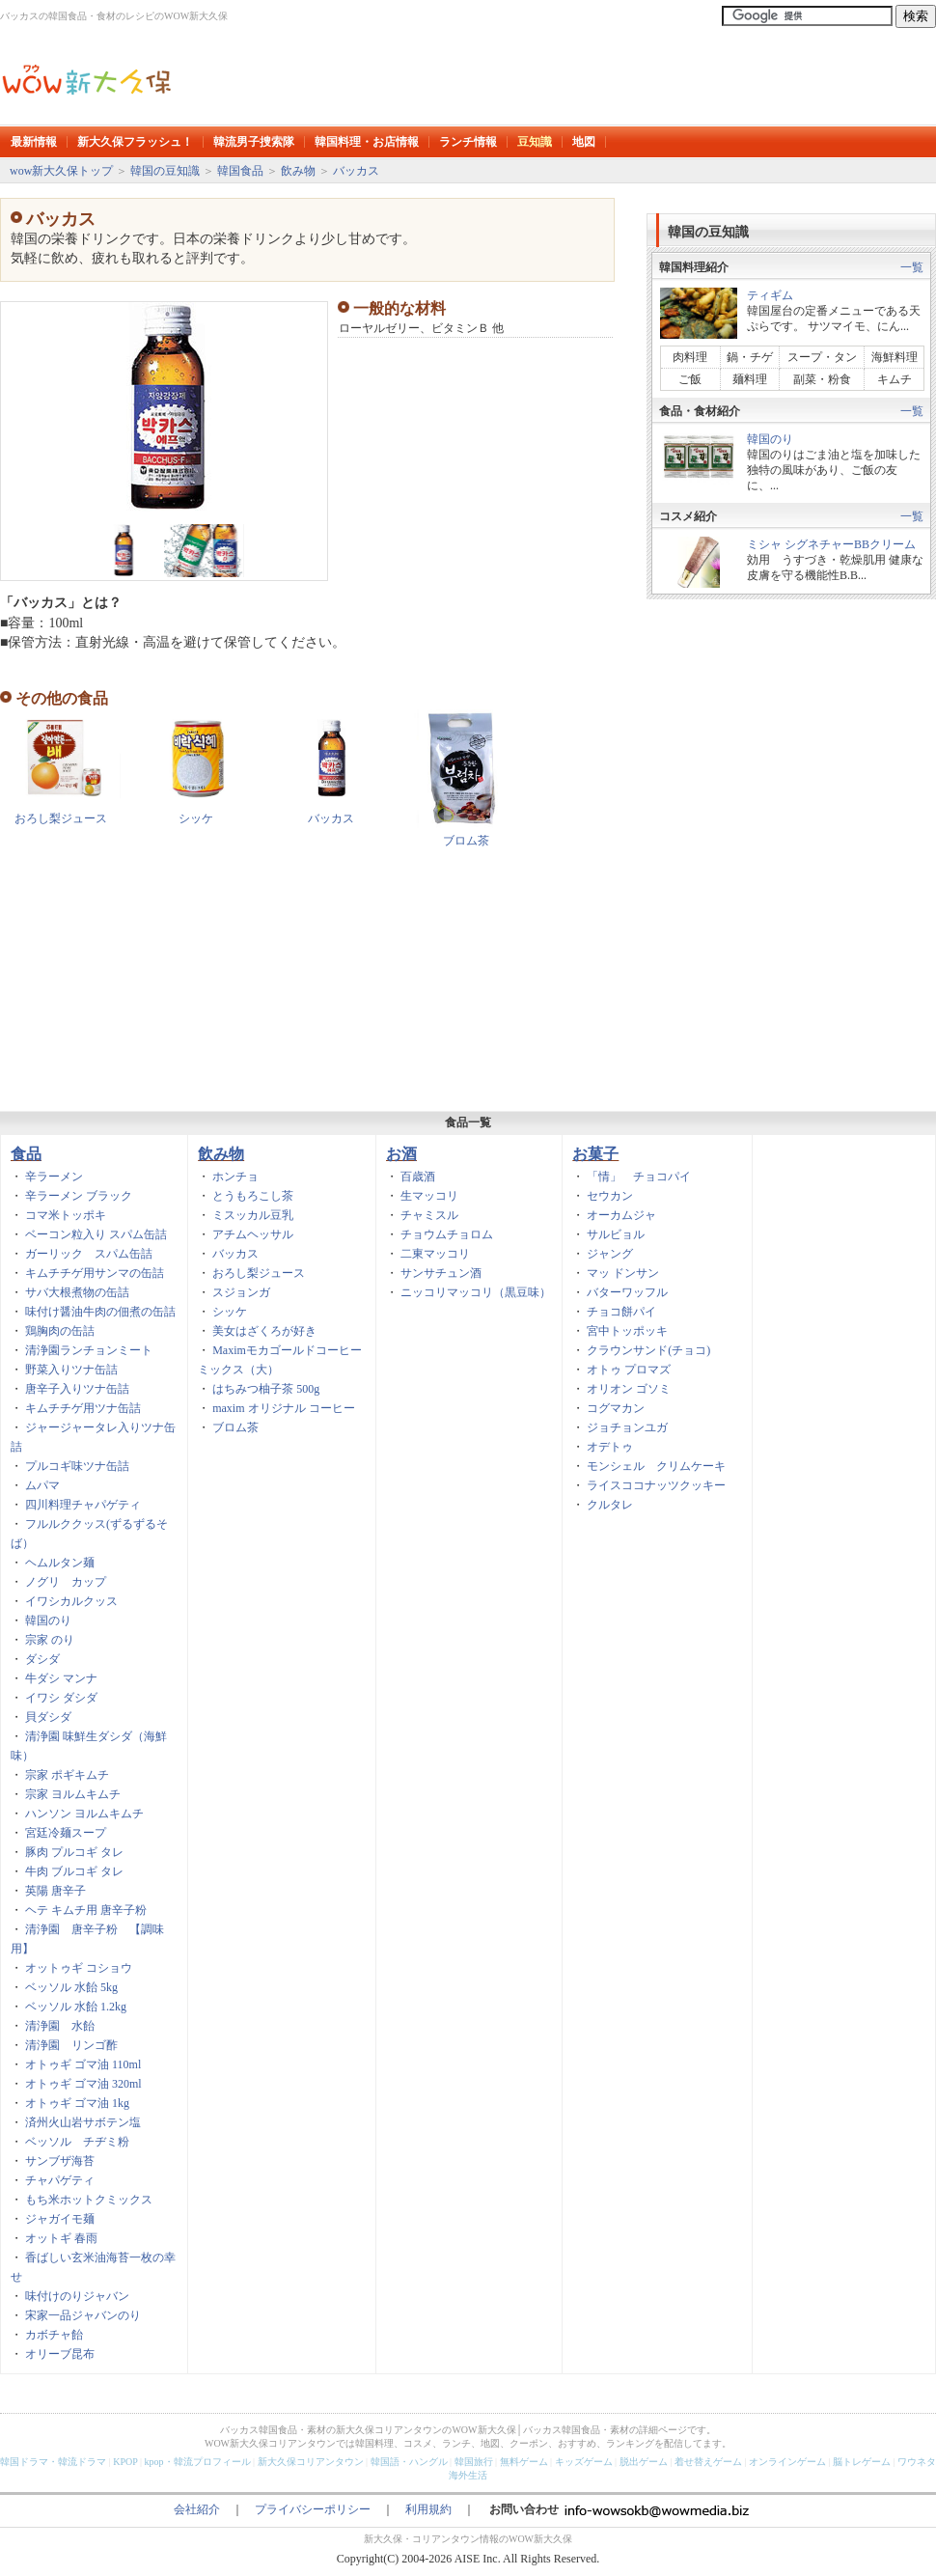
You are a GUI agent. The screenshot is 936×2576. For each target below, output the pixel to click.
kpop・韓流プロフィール (198, 2461)
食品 (26, 1154)
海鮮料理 (894, 357)
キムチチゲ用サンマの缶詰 (94, 1273)
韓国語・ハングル (409, 2461)
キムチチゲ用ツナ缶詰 (83, 1408)
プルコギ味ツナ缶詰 (77, 1466)
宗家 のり (49, 1640)
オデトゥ (610, 1447)
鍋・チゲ (750, 357)
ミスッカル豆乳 (252, 1215)
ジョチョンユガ (627, 1427)
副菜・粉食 (822, 379)
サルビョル (616, 1234)
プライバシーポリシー (313, 2509)
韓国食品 (240, 171)
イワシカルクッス (71, 1601)
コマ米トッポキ (65, 1215)
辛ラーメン (54, 1176)
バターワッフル (627, 1292)
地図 (583, 142)
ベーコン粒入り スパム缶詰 (96, 1234)
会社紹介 (197, 2509)
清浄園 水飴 (60, 2026)
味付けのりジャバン (77, 2296)
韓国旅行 (473, 2461)
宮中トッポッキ (627, 1331)
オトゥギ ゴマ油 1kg (77, 2103)
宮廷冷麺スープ (65, 1833)
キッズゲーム (584, 2461)
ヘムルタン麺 (60, 1562)
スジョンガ (241, 1292)
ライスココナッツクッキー (656, 1485)
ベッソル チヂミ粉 (77, 2141)
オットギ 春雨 (61, 2238)
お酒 (401, 1154)
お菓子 (595, 1154)
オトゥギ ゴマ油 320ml (83, 2084)
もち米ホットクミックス (88, 2199)
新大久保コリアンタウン (311, 2461)
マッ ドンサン (623, 1273)
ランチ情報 (468, 142)
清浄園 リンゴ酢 (71, 2045)
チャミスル (429, 1215)
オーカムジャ (621, 1215)
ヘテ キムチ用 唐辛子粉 (86, 1910)
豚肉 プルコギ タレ (74, 1852)
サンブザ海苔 (60, 2161)
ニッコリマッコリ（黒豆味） (475, 1292)
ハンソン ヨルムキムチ (84, 1813)
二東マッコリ (435, 1253)
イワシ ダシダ (61, 1697)
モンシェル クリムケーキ (656, 1466)
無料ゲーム (524, 2461)
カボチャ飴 (54, 2334)
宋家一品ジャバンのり (83, 2315)
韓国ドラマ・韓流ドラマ (53, 2461)
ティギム (770, 295)
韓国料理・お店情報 (367, 142)
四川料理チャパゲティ (83, 1504)
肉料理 (696, 357)
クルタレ (610, 1504)
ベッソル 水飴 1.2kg (75, 2006)
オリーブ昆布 (60, 2354)
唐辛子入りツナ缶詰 (77, 1389)
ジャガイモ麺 (60, 2219)
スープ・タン (822, 357)
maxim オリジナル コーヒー (283, 1408)
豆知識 (534, 142)
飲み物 (298, 171)
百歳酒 (417, 1176)
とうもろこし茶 (252, 1196)
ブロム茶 (466, 840)
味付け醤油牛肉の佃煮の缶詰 (100, 1311)
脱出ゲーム (643, 2461)
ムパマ (42, 1485)
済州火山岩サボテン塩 (83, 2122)
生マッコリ (429, 1196)
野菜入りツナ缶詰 (71, 1369)
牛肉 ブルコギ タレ (74, 1871)
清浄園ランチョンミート (88, 1350)
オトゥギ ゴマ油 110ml (83, 2064)
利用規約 (428, 2509)
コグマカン (616, 1408)
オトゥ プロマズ (629, 1369)
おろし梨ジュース (60, 818)
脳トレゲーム (862, 2461)
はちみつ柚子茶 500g (265, 1389)
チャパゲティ (60, 2180)
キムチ (894, 379)
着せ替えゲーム (708, 2461)
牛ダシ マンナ (61, 1678)
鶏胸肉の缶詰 (60, 1331)
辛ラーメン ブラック (78, 1196)
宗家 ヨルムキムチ (73, 1794)
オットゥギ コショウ (78, 1968)
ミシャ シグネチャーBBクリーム (831, 544)
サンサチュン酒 (441, 1273)
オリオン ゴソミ (629, 1389)
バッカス (356, 171)
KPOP (125, 2461)
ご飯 (690, 379)
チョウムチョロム (446, 1234)
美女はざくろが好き (264, 1331)
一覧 (911, 267)
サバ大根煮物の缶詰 (77, 1292)
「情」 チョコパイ (639, 1176)
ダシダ (42, 1659)
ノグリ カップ (65, 1582)
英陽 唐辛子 (55, 1890)
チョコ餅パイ (621, 1311)
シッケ (196, 818)
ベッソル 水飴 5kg (71, 1987)
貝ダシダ (48, 1717)
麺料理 (749, 379)
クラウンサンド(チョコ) (648, 1350)
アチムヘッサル (252, 1234)
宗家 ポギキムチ (67, 1775)
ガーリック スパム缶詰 (88, 1253)
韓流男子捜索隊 (253, 142)
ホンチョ (235, 1176)
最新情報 (34, 142)
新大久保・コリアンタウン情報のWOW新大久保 (468, 2539)
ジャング (610, 1253)
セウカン (610, 1196)
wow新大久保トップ (61, 171)
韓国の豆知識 (165, 171)
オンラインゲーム (787, 2461)
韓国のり (770, 439)
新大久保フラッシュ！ (135, 142)
